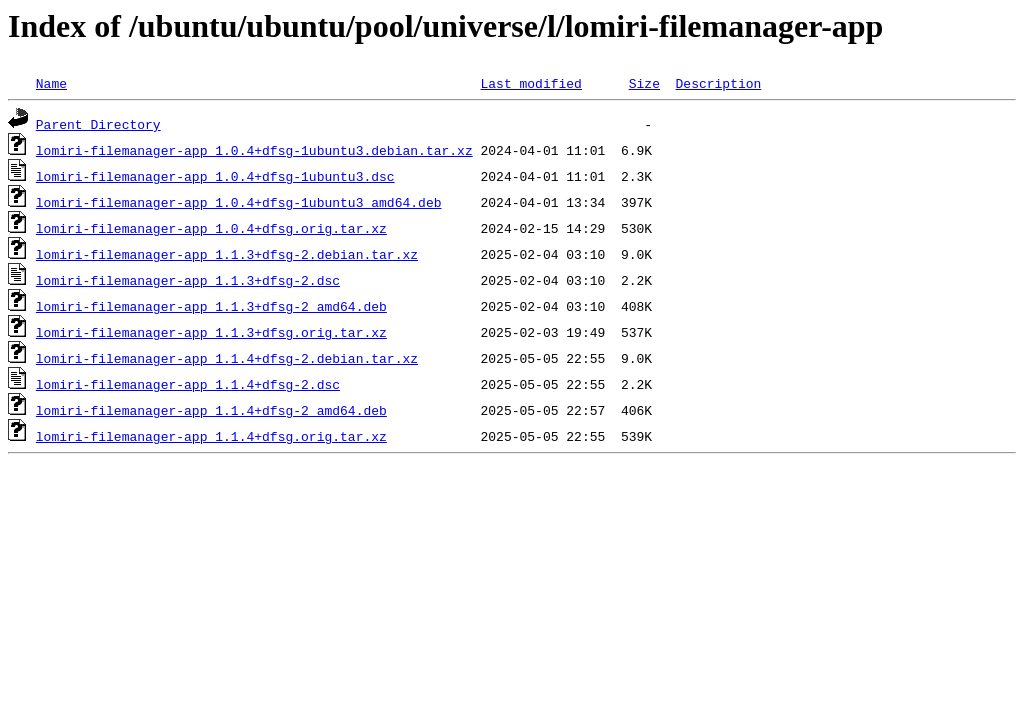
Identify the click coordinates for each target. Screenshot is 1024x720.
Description (718, 83)
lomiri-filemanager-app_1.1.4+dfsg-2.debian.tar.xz (227, 358)
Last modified (530, 83)
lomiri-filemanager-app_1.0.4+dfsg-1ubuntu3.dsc (215, 176)
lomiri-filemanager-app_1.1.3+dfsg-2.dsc (188, 280)
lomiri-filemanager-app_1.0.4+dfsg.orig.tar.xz (211, 228)
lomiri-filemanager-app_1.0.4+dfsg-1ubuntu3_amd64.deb (239, 202)
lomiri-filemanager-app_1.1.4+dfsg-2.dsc (188, 384)
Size (644, 83)
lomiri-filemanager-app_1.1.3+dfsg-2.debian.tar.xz (227, 254)
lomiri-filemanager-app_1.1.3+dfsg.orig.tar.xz (211, 332)
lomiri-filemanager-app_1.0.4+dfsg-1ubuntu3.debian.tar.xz (254, 150)
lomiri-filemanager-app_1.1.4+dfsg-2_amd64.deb (211, 410)
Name (51, 83)
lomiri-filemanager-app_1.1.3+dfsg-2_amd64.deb (211, 306)
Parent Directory (98, 124)
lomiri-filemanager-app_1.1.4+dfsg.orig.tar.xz (211, 436)
